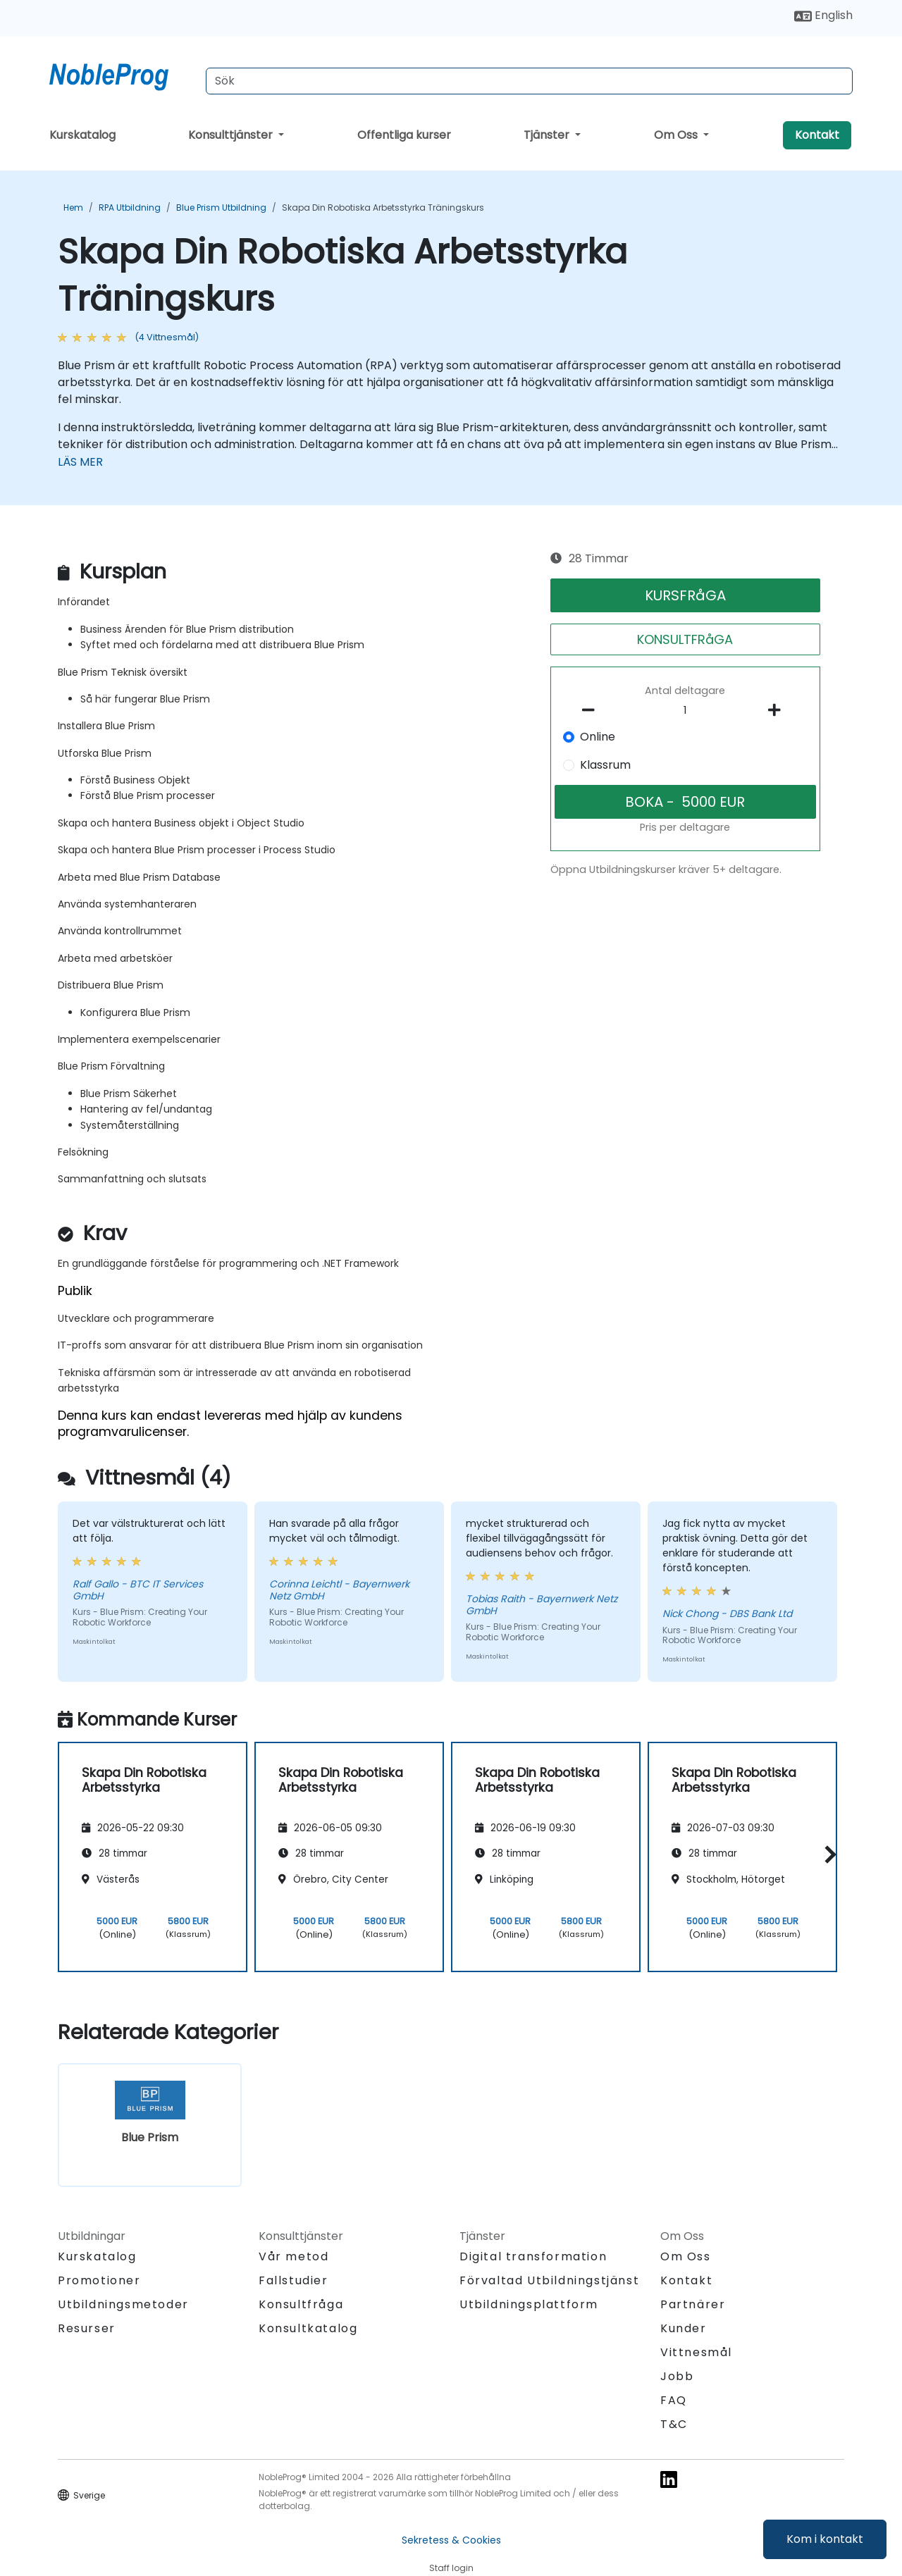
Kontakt (817, 135)
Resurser (87, 2328)
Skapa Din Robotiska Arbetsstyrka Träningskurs (383, 207)
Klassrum (605, 765)
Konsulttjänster (232, 135)
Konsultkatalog (308, 2328)
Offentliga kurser (404, 135)
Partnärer (692, 2304)
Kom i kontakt (824, 2539)
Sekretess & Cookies (451, 2540)
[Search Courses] (529, 81)
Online (597, 737)
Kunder (683, 2328)
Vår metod (293, 2256)
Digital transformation (533, 2256)
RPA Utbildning (130, 207)
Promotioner (99, 2280)
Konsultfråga (301, 2304)
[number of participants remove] (593, 710)
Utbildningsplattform (528, 2304)
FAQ (673, 2400)
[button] (827, 1855)
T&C (674, 2424)
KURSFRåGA (685, 595)
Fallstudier (293, 2280)
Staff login (451, 2568)
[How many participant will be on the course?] (686, 711)
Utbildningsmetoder (123, 2304)
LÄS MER (80, 462)
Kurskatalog (82, 135)
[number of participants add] (778, 710)
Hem (73, 207)
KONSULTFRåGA (685, 639)
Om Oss (677, 135)
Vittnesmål (696, 2352)
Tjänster (548, 135)
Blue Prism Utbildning (221, 207)
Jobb (676, 2376)
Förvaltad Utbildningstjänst (549, 2280)
